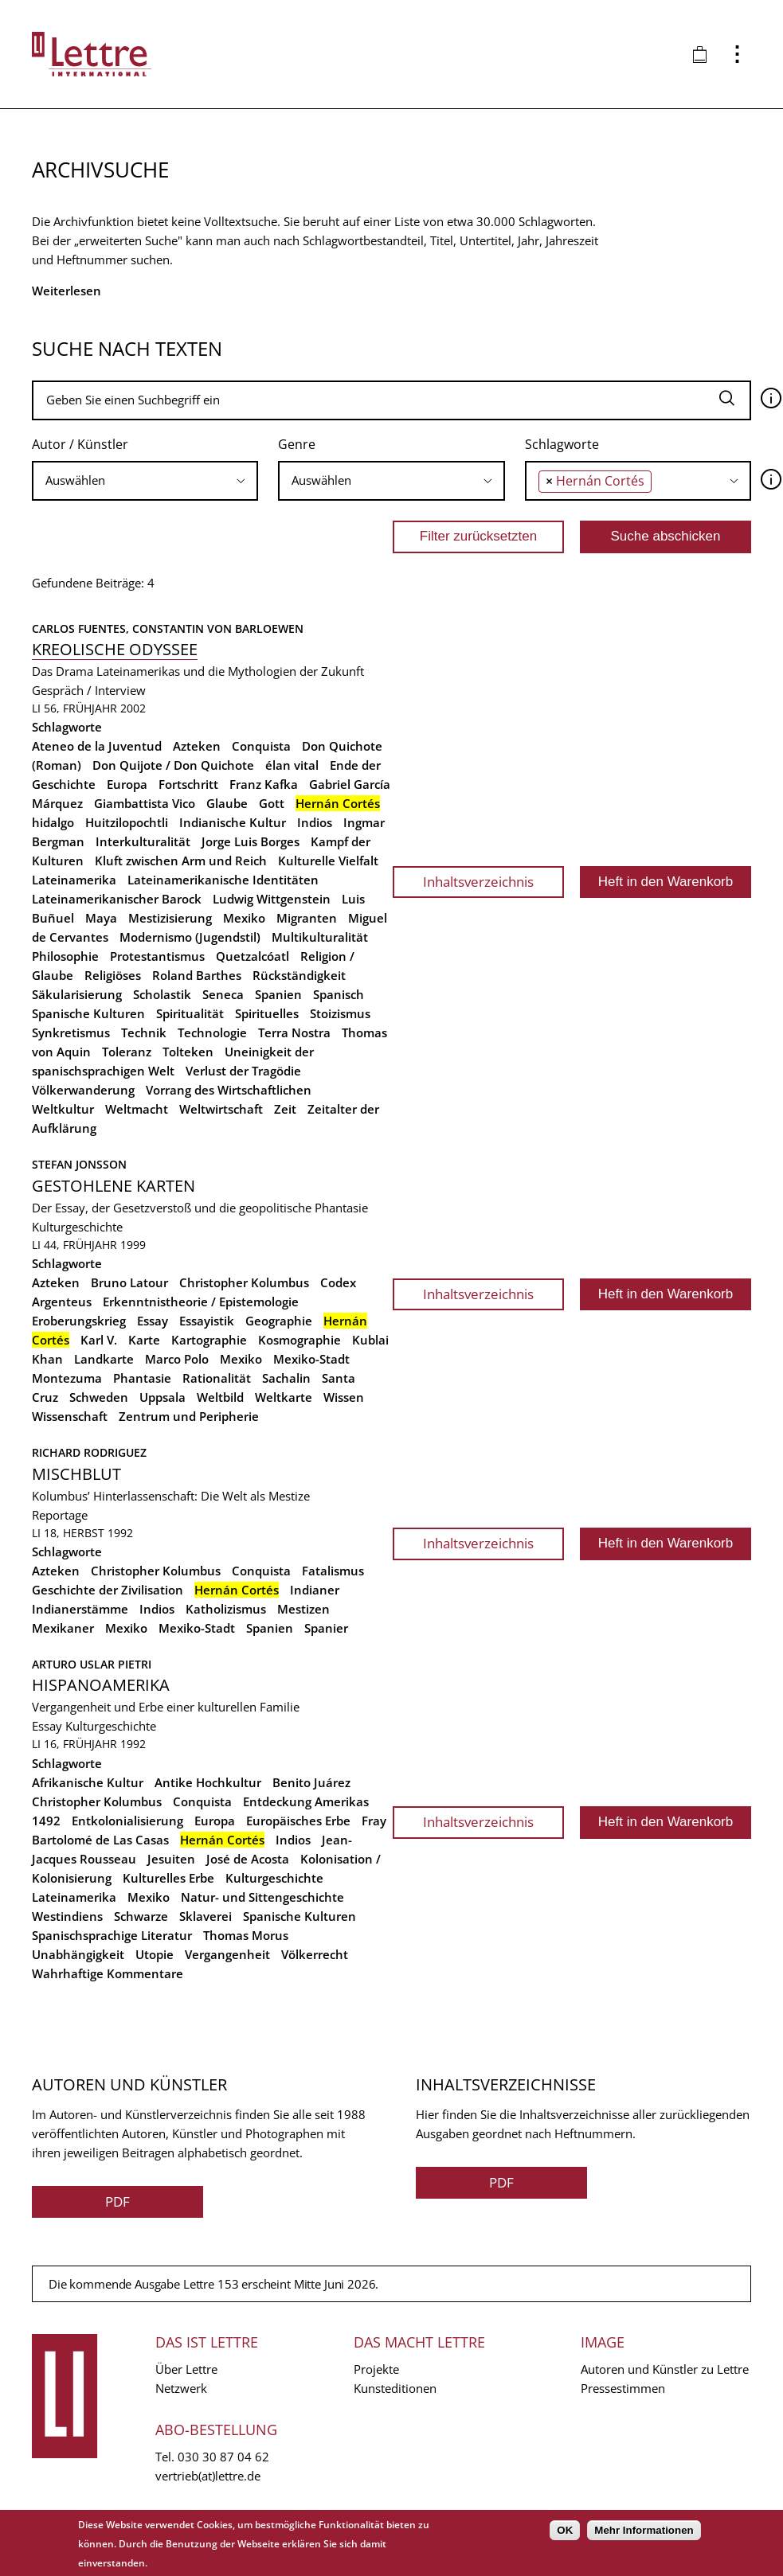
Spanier (326, 1628)
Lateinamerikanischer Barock (117, 899)
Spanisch (338, 994)
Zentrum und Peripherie (189, 1416)
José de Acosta (247, 1859)
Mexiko (244, 918)
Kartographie (209, 1340)
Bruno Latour (129, 1282)
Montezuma (67, 1378)
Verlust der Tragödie (243, 1071)
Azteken (197, 746)
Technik (143, 1032)
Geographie (278, 1321)
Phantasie (142, 1378)
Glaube (227, 803)
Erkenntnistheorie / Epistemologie (201, 1301)
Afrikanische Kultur (87, 1782)
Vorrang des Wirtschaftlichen (228, 1090)
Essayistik (206, 1321)
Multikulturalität (320, 937)
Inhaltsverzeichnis (478, 881)
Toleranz (126, 1052)
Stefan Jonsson (79, 1164)
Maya (101, 918)
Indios (314, 822)
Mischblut (76, 1474)
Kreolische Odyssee (115, 649)
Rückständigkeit (299, 975)
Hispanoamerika (101, 1685)
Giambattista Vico (144, 803)
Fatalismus (333, 1571)
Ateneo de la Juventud (97, 746)
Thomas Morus (245, 1935)
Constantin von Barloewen (217, 628)
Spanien (278, 994)
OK (565, 2530)
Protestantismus (157, 956)
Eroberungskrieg (79, 1321)
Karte (144, 1340)
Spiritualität (190, 1013)
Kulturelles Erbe (168, 1878)
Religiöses (112, 975)
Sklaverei (205, 1916)
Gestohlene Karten (113, 1185)
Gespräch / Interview (89, 690)
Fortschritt (188, 784)
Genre (296, 444)
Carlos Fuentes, (82, 628)
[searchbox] (145, 480)
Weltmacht (136, 1109)
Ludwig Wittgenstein (272, 899)
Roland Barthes (196, 975)
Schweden (98, 1397)
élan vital (292, 765)
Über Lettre (186, 2369)
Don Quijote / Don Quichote (173, 765)
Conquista (261, 746)
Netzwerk (181, 2388)
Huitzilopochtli (126, 822)
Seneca (223, 994)
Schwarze (141, 1916)
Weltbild (220, 1397)
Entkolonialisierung (127, 1821)
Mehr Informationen (643, 2530)
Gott (271, 803)
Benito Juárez (311, 1782)
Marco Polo (177, 1359)
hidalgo (53, 822)
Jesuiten (171, 1859)
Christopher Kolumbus (244, 1282)
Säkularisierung (77, 994)
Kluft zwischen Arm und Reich (181, 860)
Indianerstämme (80, 1609)
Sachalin (286, 1378)
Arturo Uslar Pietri (91, 1664)
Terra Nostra (294, 1032)
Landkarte (104, 1359)
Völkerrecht (314, 1954)
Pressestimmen (623, 2388)
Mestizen (303, 1609)
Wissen (343, 1397)
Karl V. (98, 1340)
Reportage (60, 1515)
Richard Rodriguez (89, 1452)
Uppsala (162, 1397)
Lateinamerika (74, 880)
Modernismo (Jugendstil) (189, 937)
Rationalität (216, 1378)
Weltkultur (63, 1109)
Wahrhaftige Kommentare (107, 1973)
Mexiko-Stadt (311, 1359)
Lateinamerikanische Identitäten (223, 880)
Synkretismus (71, 1032)
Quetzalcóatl (252, 956)
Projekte (376, 2369)
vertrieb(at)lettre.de (207, 2476)
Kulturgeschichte (77, 1227)
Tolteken (187, 1052)
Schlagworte (562, 444)
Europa (127, 784)
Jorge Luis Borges (250, 841)
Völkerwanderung (83, 1090)
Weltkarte (283, 1397)
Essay (152, 1321)
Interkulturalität (143, 841)
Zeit (285, 1109)
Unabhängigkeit (78, 1954)
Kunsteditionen (395, 2388)
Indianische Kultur (232, 822)
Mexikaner (63, 1628)
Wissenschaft (70, 1416)
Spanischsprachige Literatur (112, 1935)
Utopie (154, 1954)
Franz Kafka (263, 784)
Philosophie (65, 956)
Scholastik (162, 994)
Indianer (314, 1590)
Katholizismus (226, 1609)
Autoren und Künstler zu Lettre (665, 2369)
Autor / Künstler (80, 444)
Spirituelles (267, 1013)
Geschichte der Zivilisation (107, 1590)
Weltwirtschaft (221, 1109)
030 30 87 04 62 (223, 2457)
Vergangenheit (227, 1954)
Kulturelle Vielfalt (328, 860)
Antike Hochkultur (208, 1782)
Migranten (306, 918)
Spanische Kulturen (88, 1013)
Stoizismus (340, 1013)
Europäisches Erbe (298, 1821)
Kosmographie (299, 1340)
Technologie (212, 1032)
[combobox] (145, 481)
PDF (117, 2201)
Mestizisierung (170, 918)
